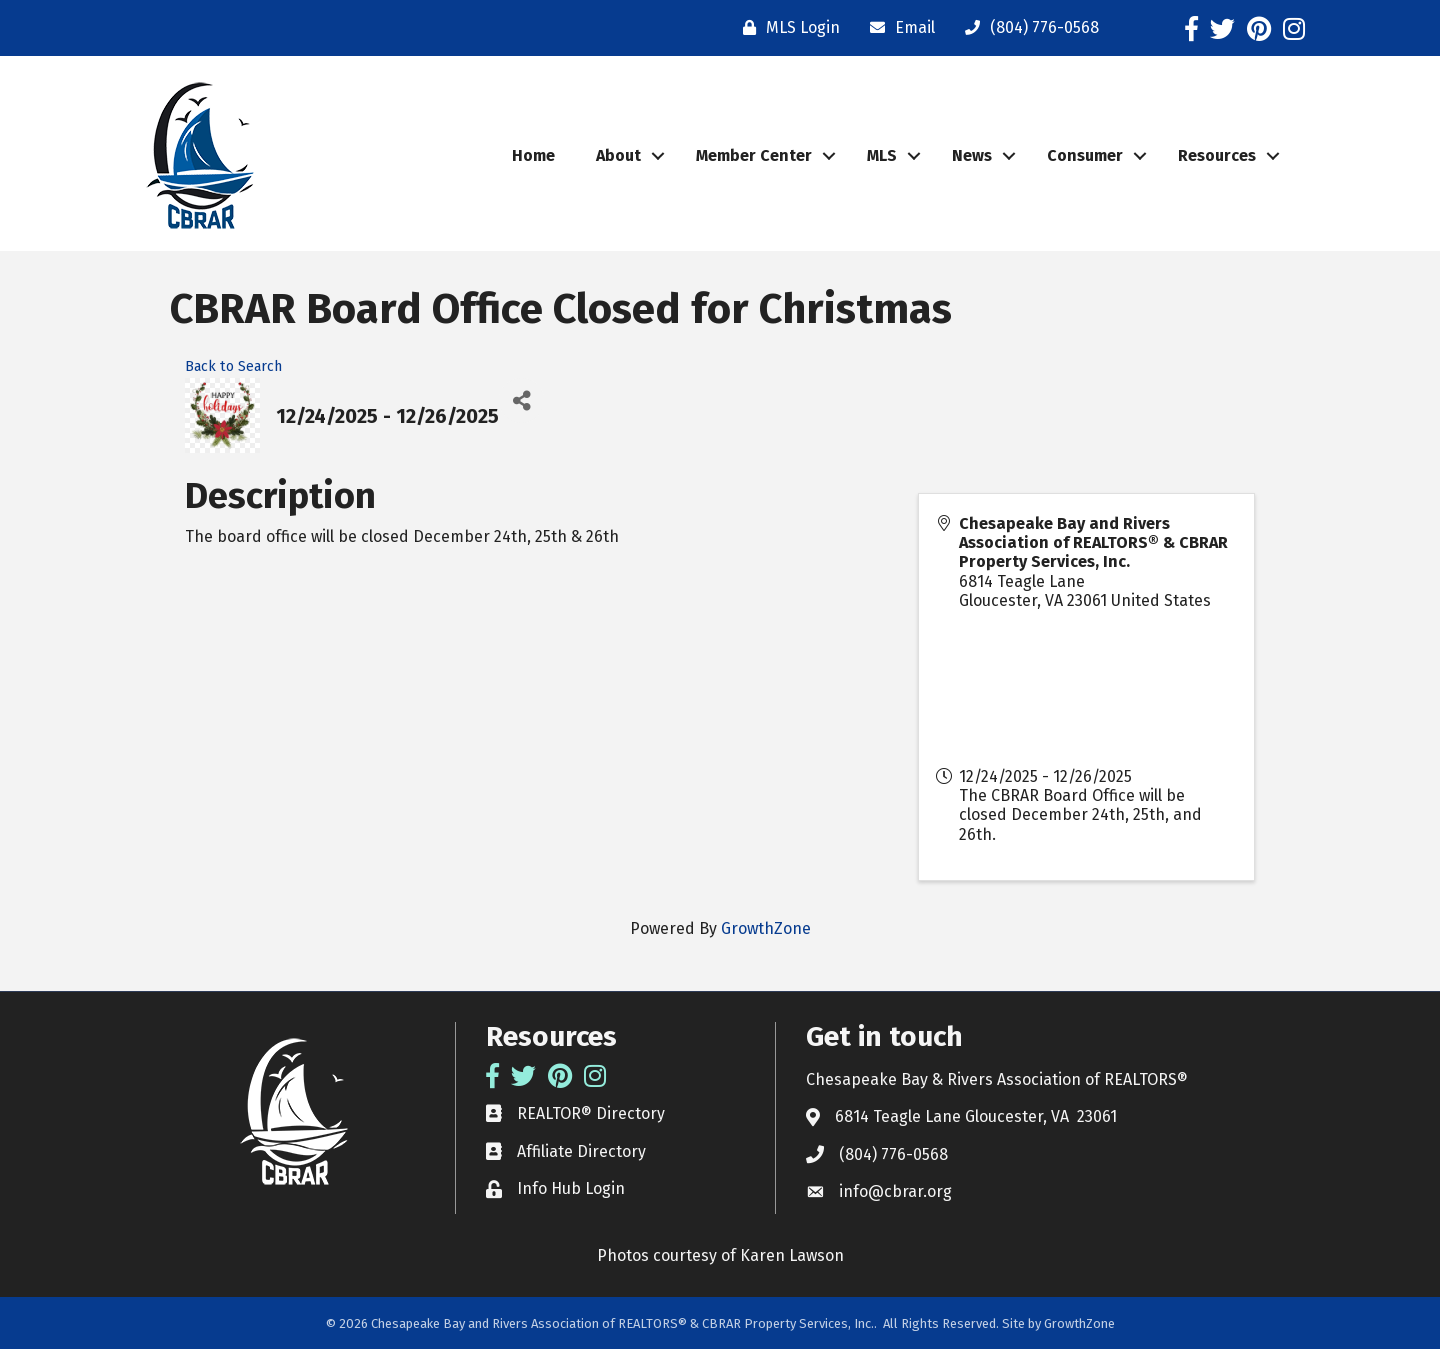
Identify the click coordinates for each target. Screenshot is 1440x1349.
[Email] (897, 28)
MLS (882, 155)
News (972, 155)
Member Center (754, 155)
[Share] (521, 400)
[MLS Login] (786, 28)
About (618, 155)
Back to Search (233, 366)
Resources (1217, 155)
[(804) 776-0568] (1027, 28)
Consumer (1085, 155)
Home (533, 155)
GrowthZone (766, 928)
